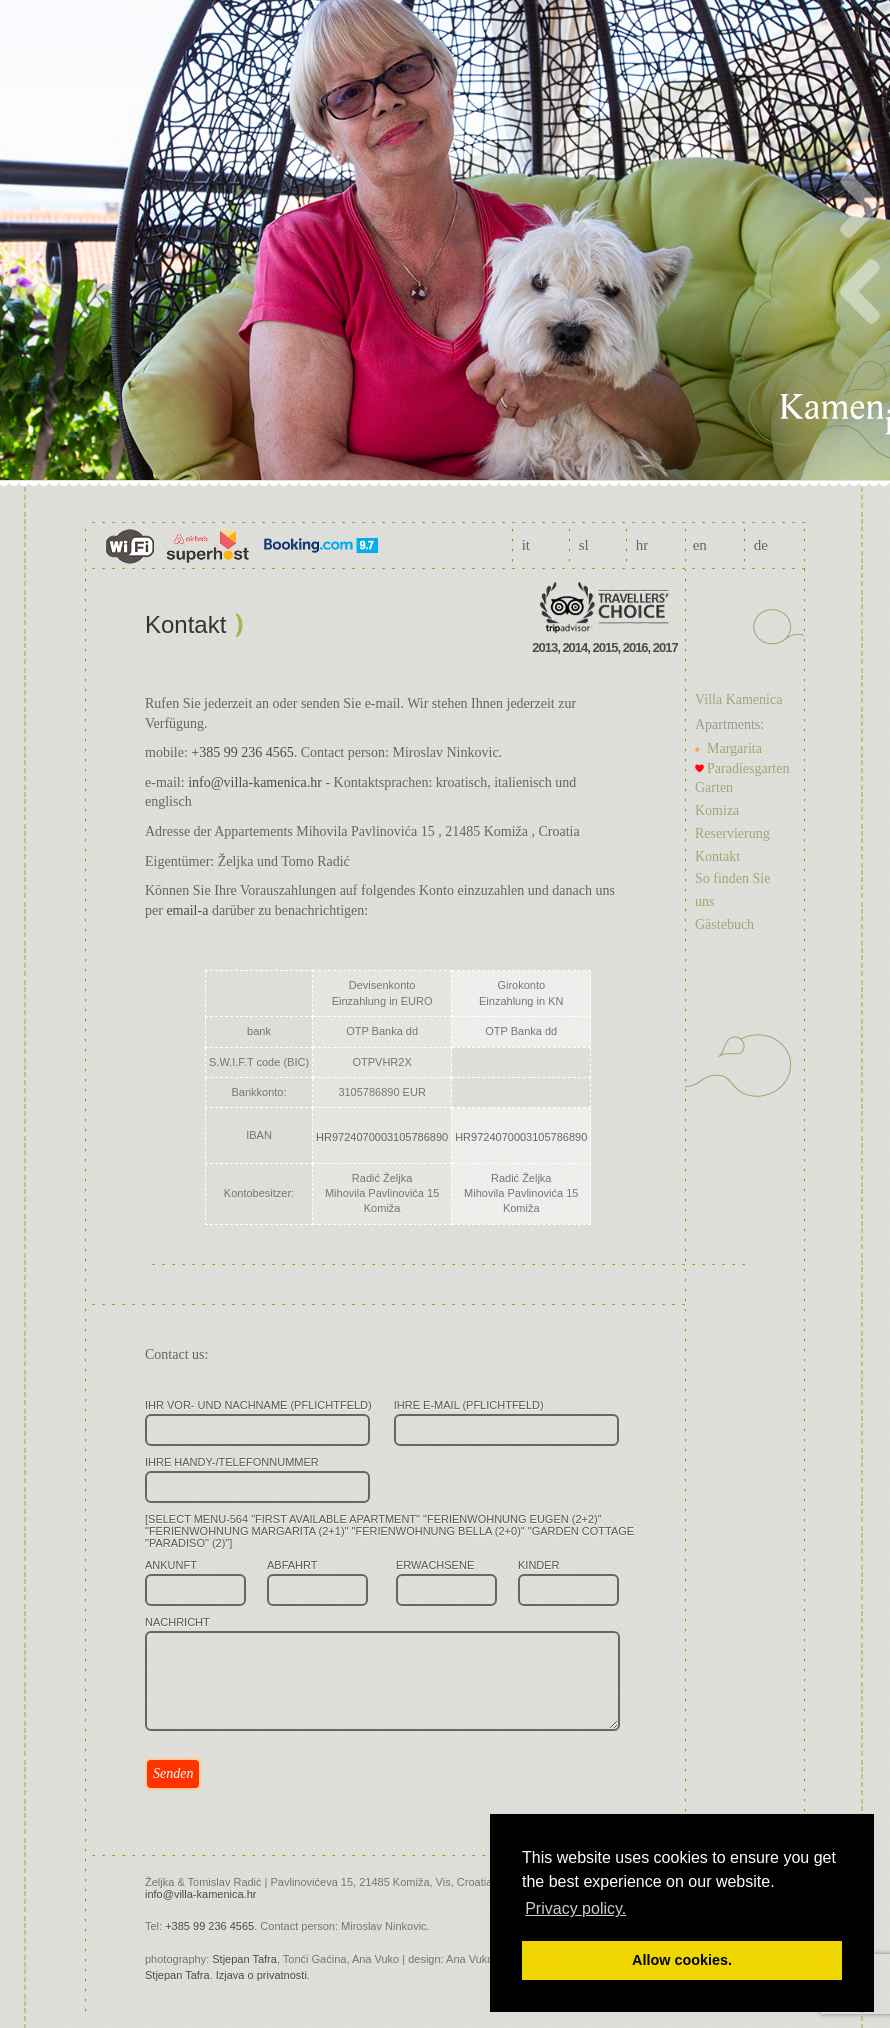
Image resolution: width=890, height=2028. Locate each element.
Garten (714, 787)
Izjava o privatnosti (261, 1975)
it (526, 545)
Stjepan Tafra (244, 1959)
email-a (187, 910)
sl (584, 545)
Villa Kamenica (738, 699)
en (700, 545)
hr (642, 545)
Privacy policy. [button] (575, 1908)
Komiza (717, 810)
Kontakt (717, 856)
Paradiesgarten (748, 768)
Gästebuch (724, 924)
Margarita (734, 748)
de (761, 545)
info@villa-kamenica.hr (255, 782)
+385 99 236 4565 (242, 752)
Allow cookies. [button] (682, 1960)
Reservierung (732, 833)
